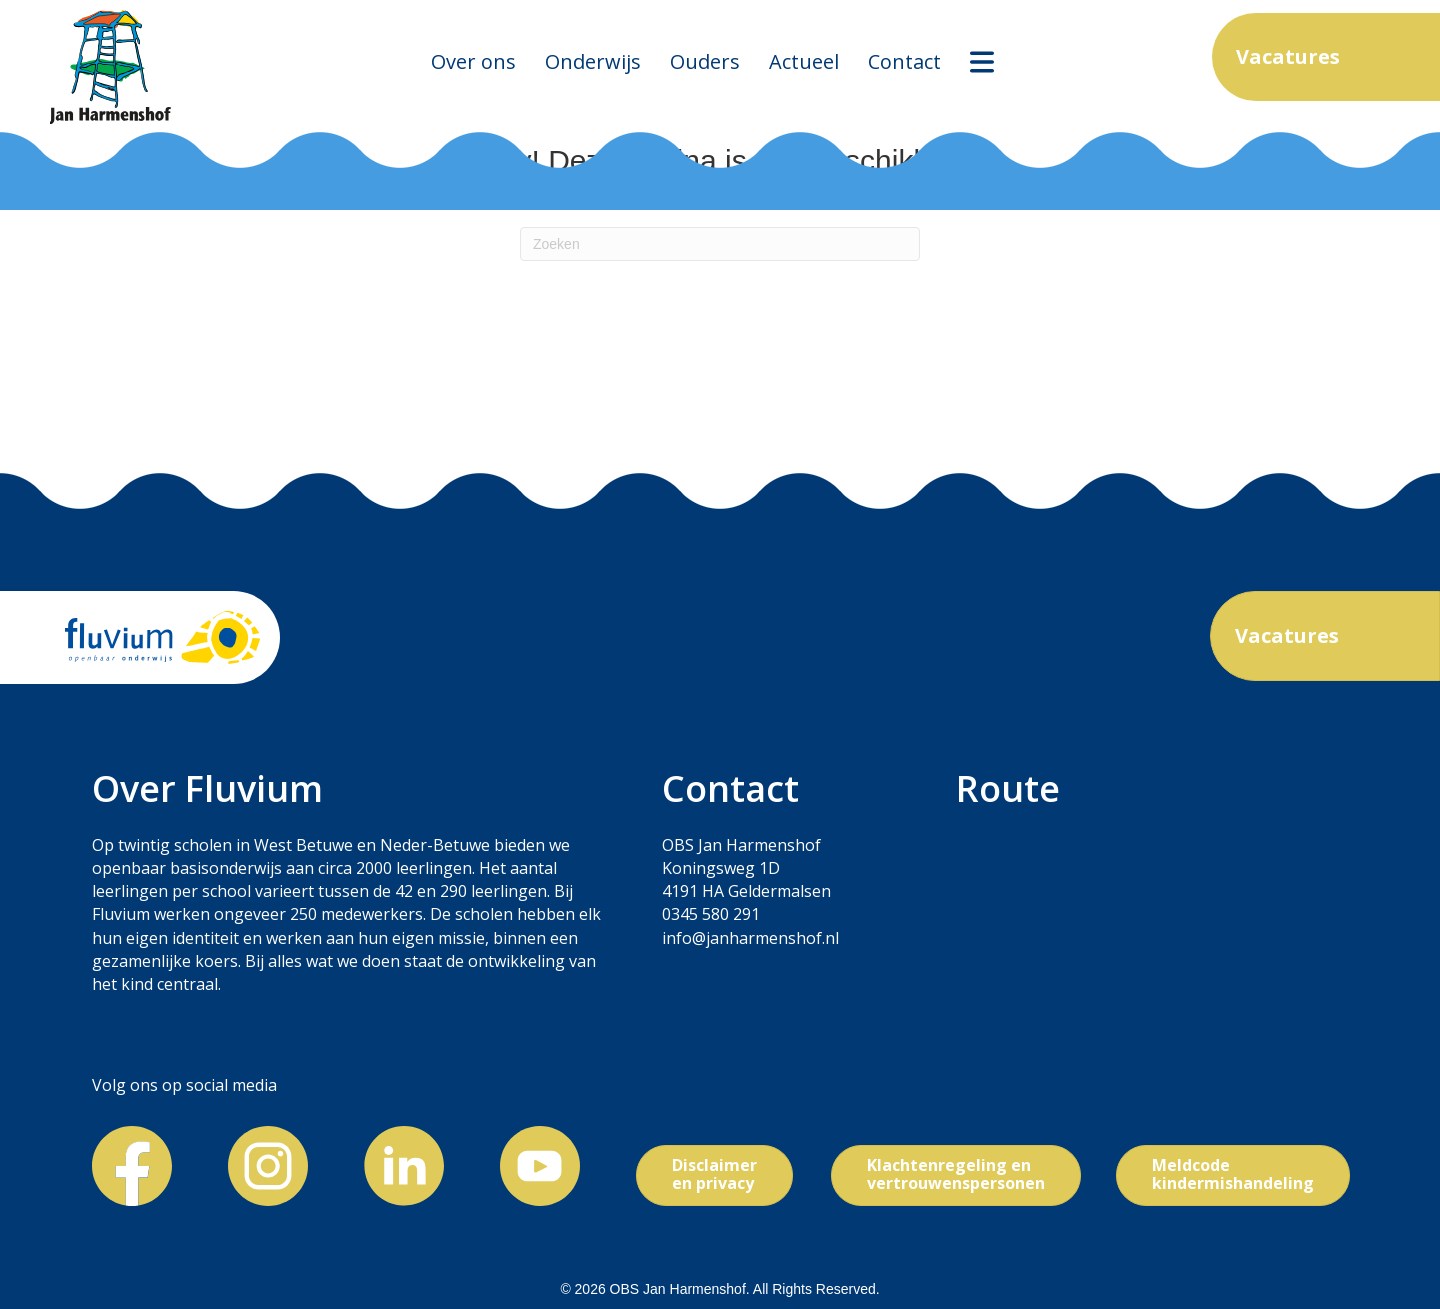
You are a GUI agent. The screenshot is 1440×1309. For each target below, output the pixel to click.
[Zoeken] (720, 244)
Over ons (473, 61)
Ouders (705, 61)
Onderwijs (593, 61)
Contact (904, 61)
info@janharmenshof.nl (750, 938)
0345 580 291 (711, 914)
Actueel (804, 61)
